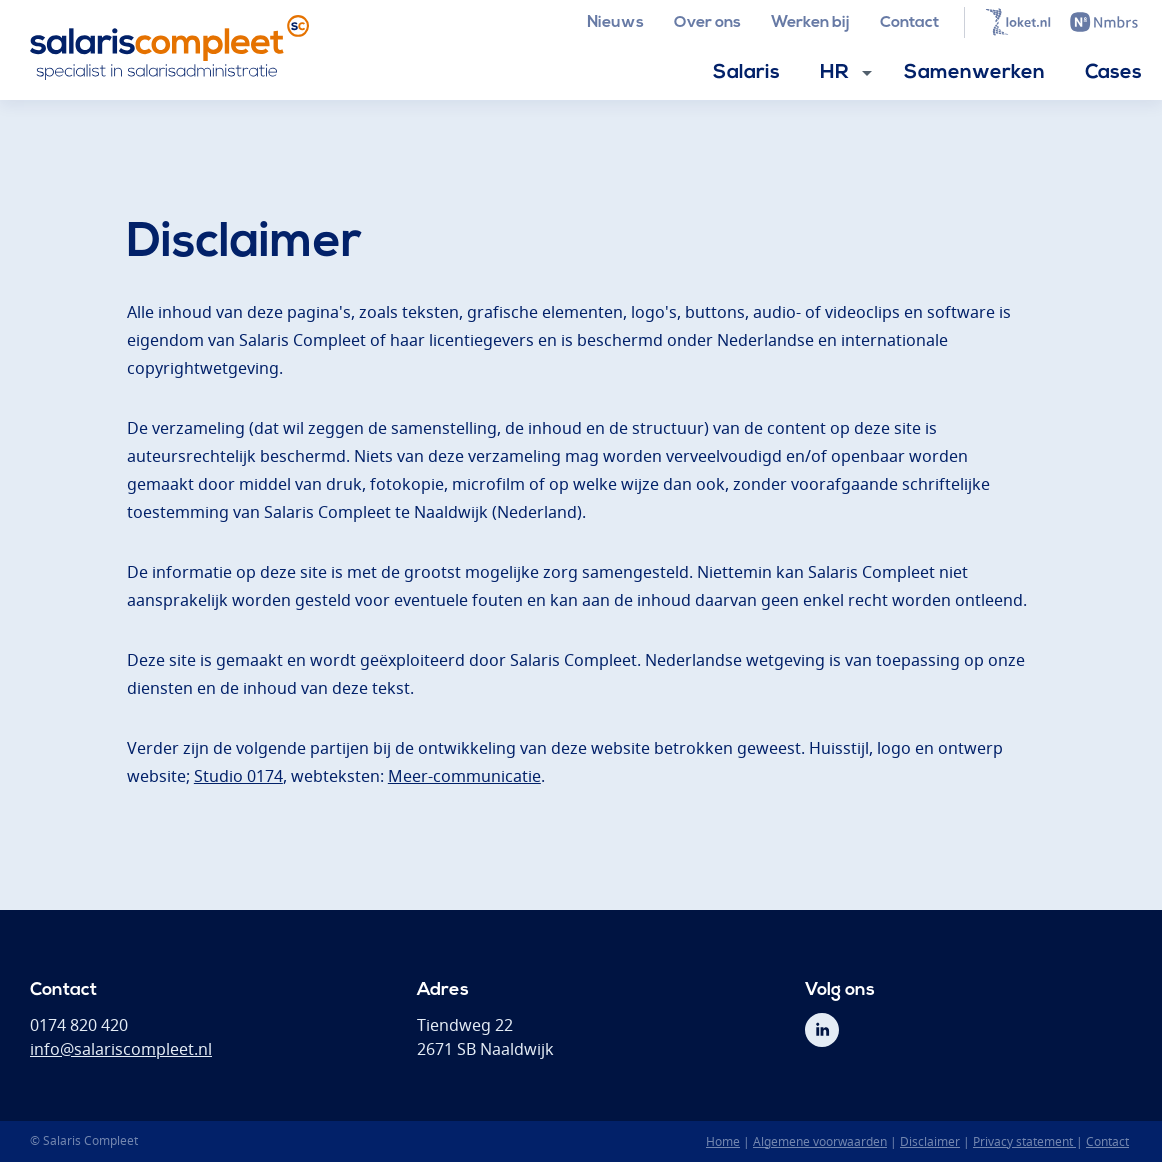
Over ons (707, 23)
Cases (1113, 73)
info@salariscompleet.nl (121, 1049)
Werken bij (810, 23)
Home (723, 1141)
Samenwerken (974, 73)
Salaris (746, 73)
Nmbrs (1104, 22)
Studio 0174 (238, 776)
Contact (909, 23)
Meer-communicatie (464, 776)
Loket (1018, 22)
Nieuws (615, 23)
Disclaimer (930, 1141)
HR (834, 73)
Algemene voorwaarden (820, 1141)
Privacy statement (1024, 1141)
